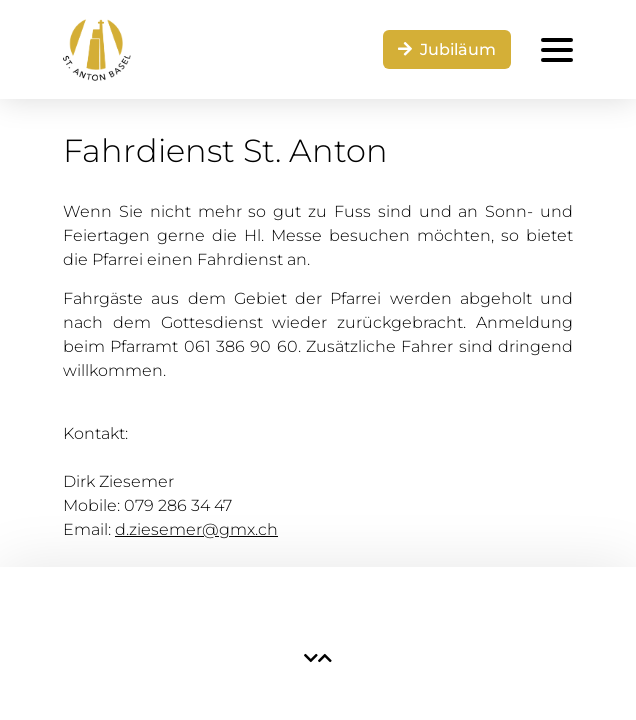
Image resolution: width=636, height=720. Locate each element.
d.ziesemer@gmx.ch (196, 529)
